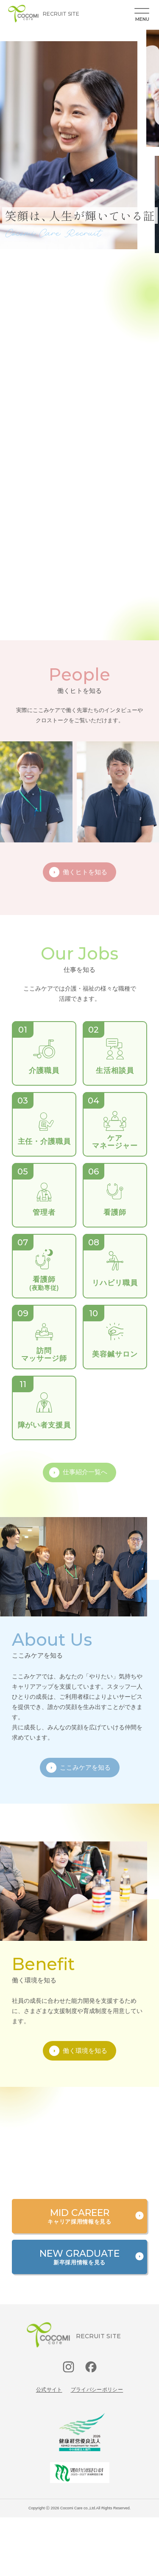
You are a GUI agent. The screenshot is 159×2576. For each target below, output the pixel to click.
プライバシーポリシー (97, 2390)
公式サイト (49, 2390)
